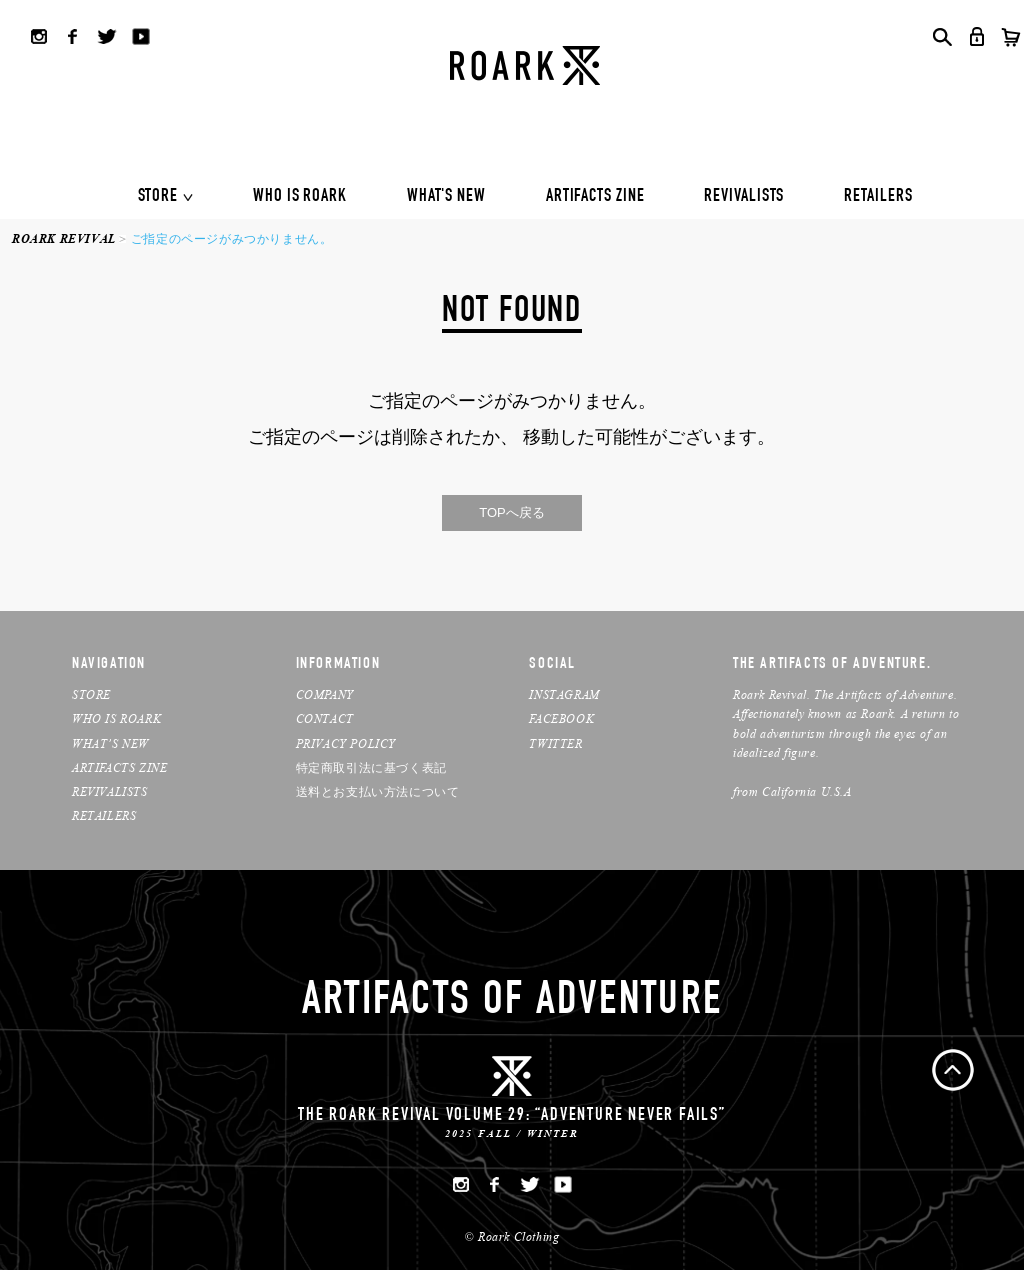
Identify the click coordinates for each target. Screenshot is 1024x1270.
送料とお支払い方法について (378, 791)
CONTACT (325, 718)
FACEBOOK (561, 718)
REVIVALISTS (744, 197)
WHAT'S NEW (446, 197)
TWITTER (555, 743)
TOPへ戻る (512, 512)
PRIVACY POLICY (346, 743)
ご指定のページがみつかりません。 (232, 238)
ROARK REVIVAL (64, 238)
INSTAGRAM (564, 694)
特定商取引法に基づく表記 (371, 767)
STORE (158, 197)
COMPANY (325, 694)
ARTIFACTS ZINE (595, 197)
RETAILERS (878, 197)
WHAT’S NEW (110, 743)
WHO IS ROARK (300, 197)
